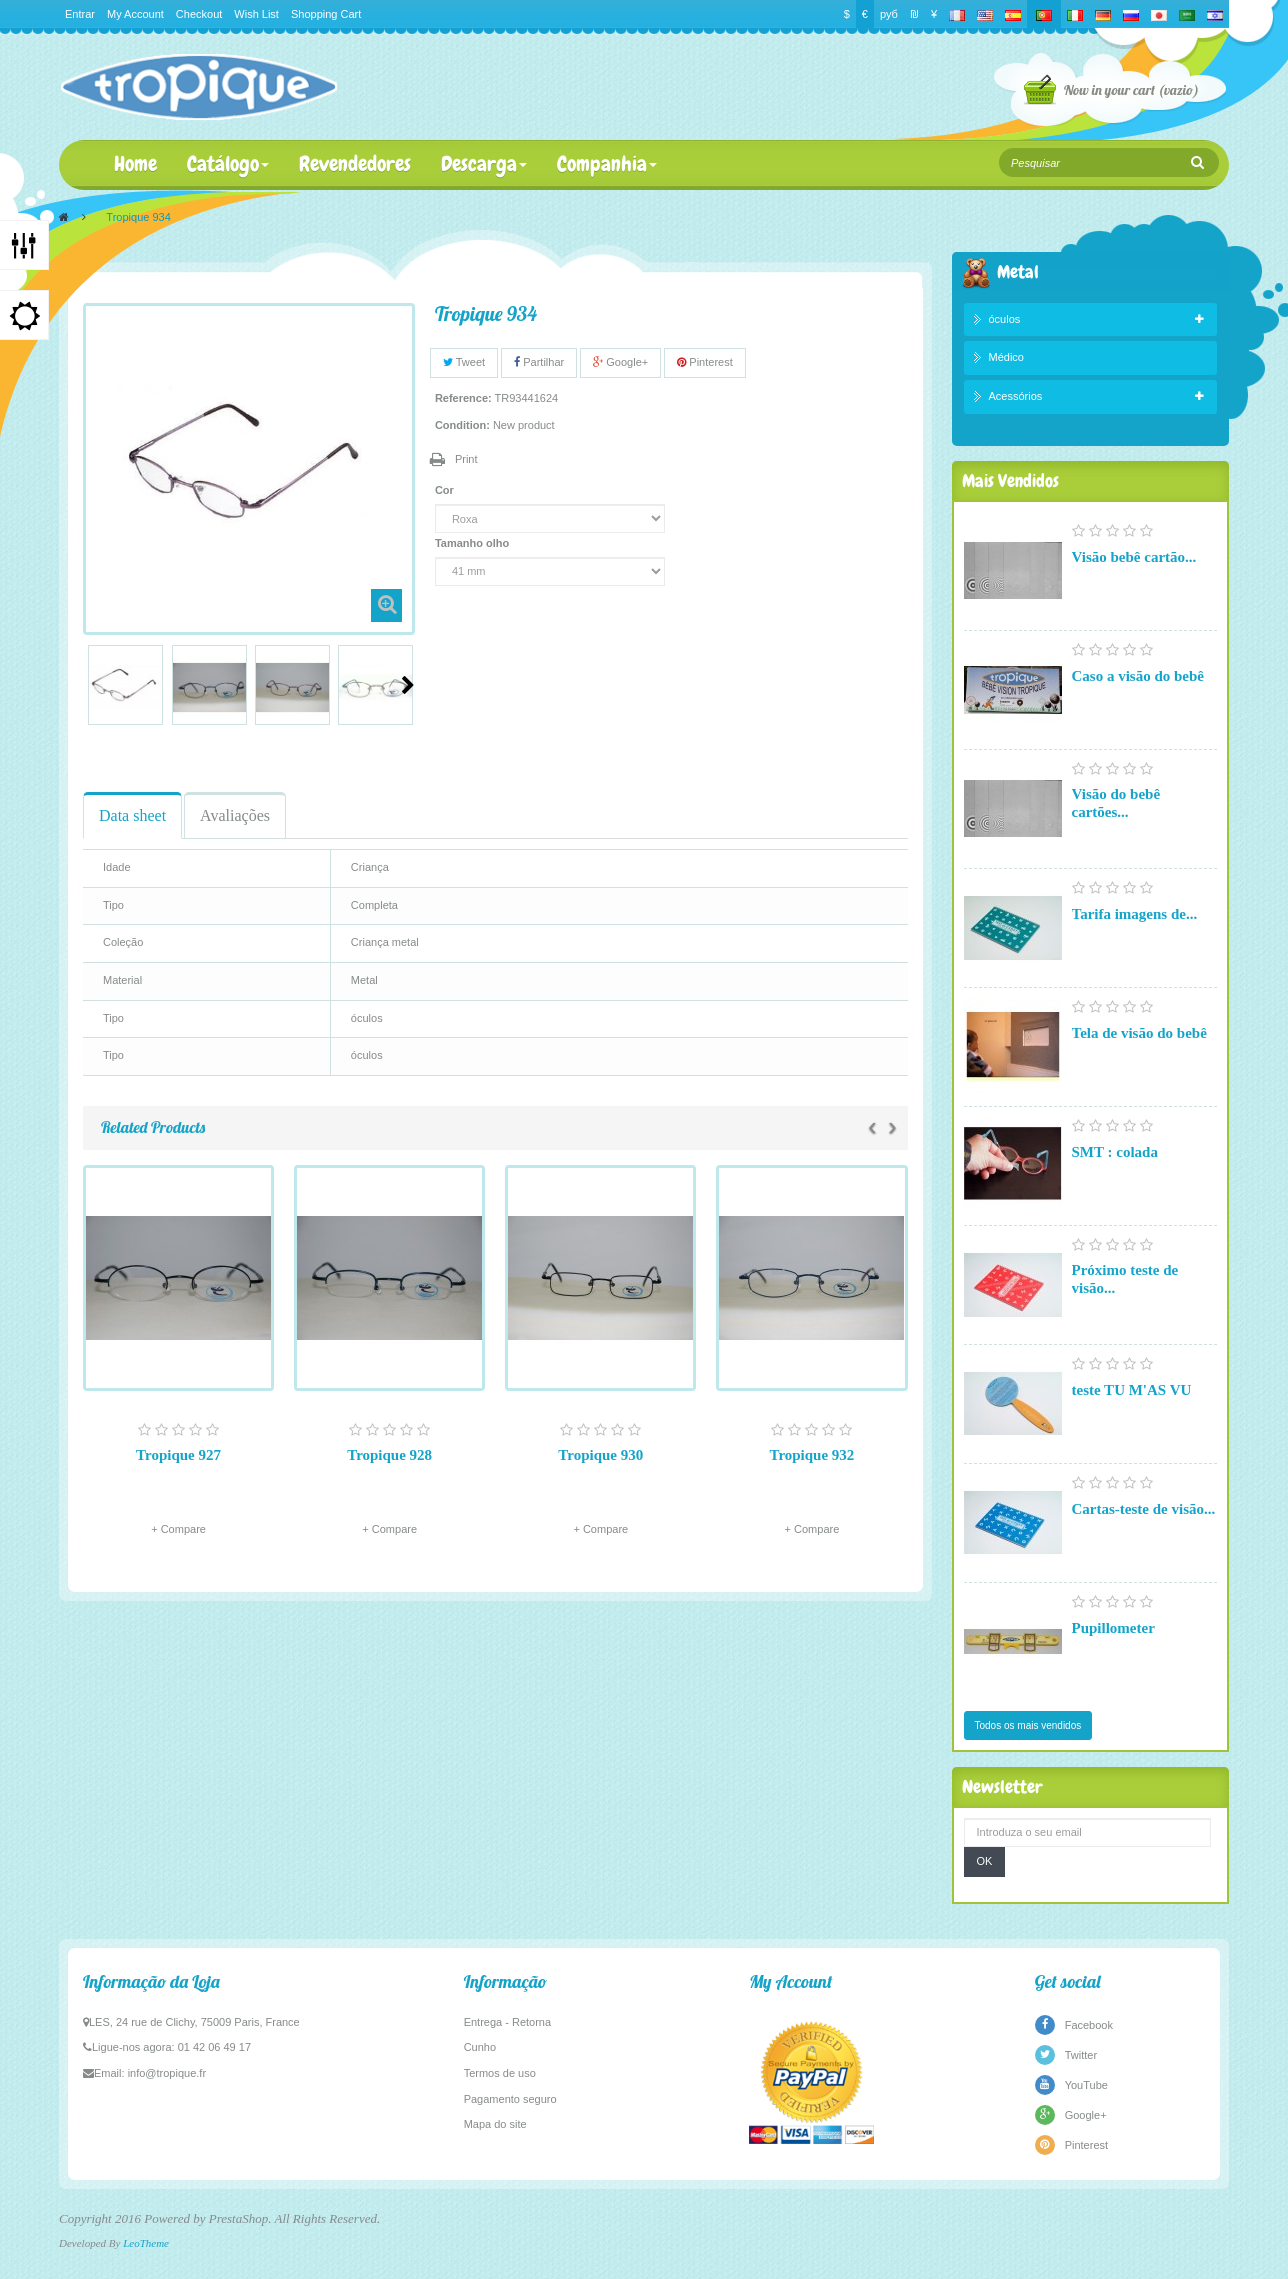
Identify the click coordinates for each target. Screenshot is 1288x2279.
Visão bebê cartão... (1134, 557)
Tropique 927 (178, 1455)
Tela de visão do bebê (1139, 1033)
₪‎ (914, 14)
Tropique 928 (389, 1455)
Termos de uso (500, 2073)
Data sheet (132, 815)
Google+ (620, 362)
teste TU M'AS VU (1132, 1390)
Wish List (256, 14)
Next (408, 685)
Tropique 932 (811, 1455)
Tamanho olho (473, 543)
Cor (446, 490)
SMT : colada (1115, 1152)
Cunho (480, 2047)
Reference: (463, 398)
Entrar (80, 14)
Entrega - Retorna (507, 2022)
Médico (1006, 357)
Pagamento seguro (510, 2099)
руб (889, 14)
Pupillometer (1113, 1628)
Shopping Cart (326, 14)
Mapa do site (495, 2124)
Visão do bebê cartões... (1116, 803)
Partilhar (539, 362)
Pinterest (704, 362)
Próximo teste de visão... (1125, 1279)
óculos (1005, 319)
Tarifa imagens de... (1135, 914)
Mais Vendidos (1010, 480)
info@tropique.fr (167, 2073)
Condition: (462, 425)
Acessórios (1016, 396)
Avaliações (235, 815)
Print (466, 459)
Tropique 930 (600, 1455)
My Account (135, 14)
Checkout (199, 14)
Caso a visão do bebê (1138, 676)
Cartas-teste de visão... (1144, 1509)
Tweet (464, 362)
